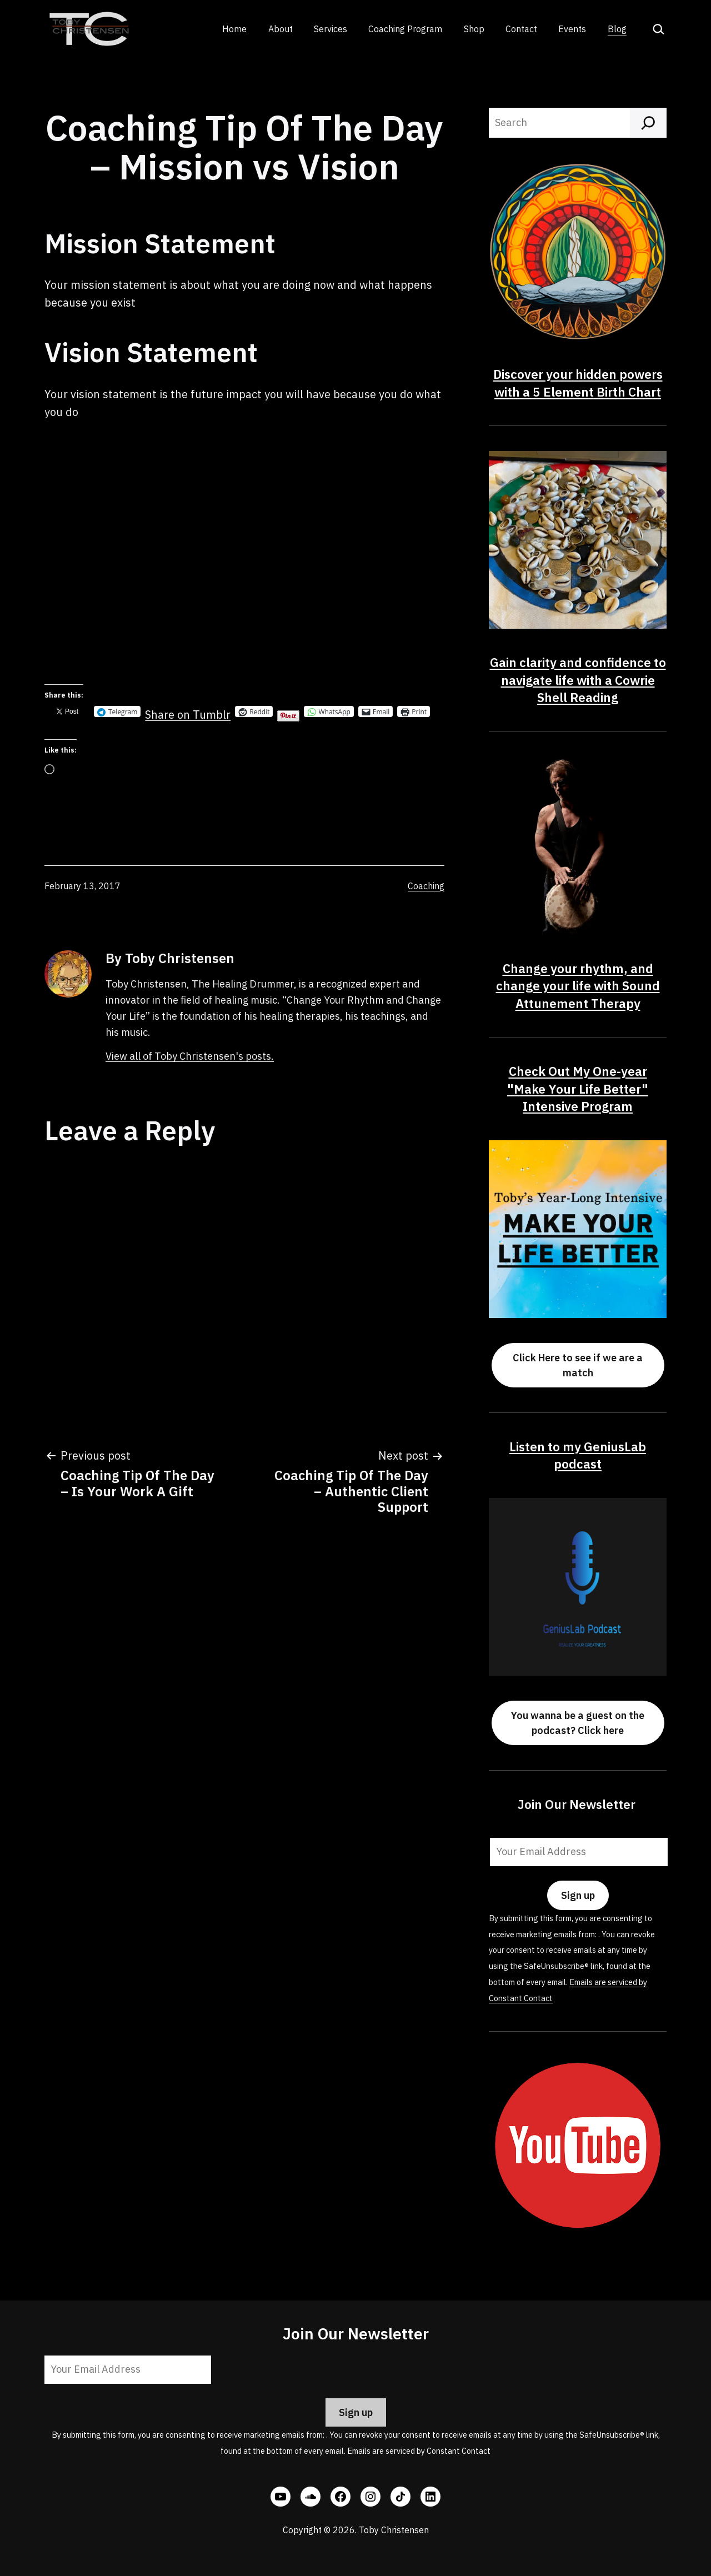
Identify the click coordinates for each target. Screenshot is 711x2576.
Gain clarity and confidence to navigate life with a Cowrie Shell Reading (578, 679)
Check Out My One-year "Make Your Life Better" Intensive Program (577, 1088)
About (280, 28)
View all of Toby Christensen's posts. (190, 1056)
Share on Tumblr (188, 711)
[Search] (648, 123)
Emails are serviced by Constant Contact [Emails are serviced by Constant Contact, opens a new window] (418, 2450)
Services (330, 28)
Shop (474, 28)
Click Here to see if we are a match (578, 1365)
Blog (617, 28)
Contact (521, 28)
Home (234, 28)
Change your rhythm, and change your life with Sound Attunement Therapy (578, 985)
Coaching (426, 885)
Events (572, 28)
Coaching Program (405, 28)
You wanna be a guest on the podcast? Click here (577, 1723)
